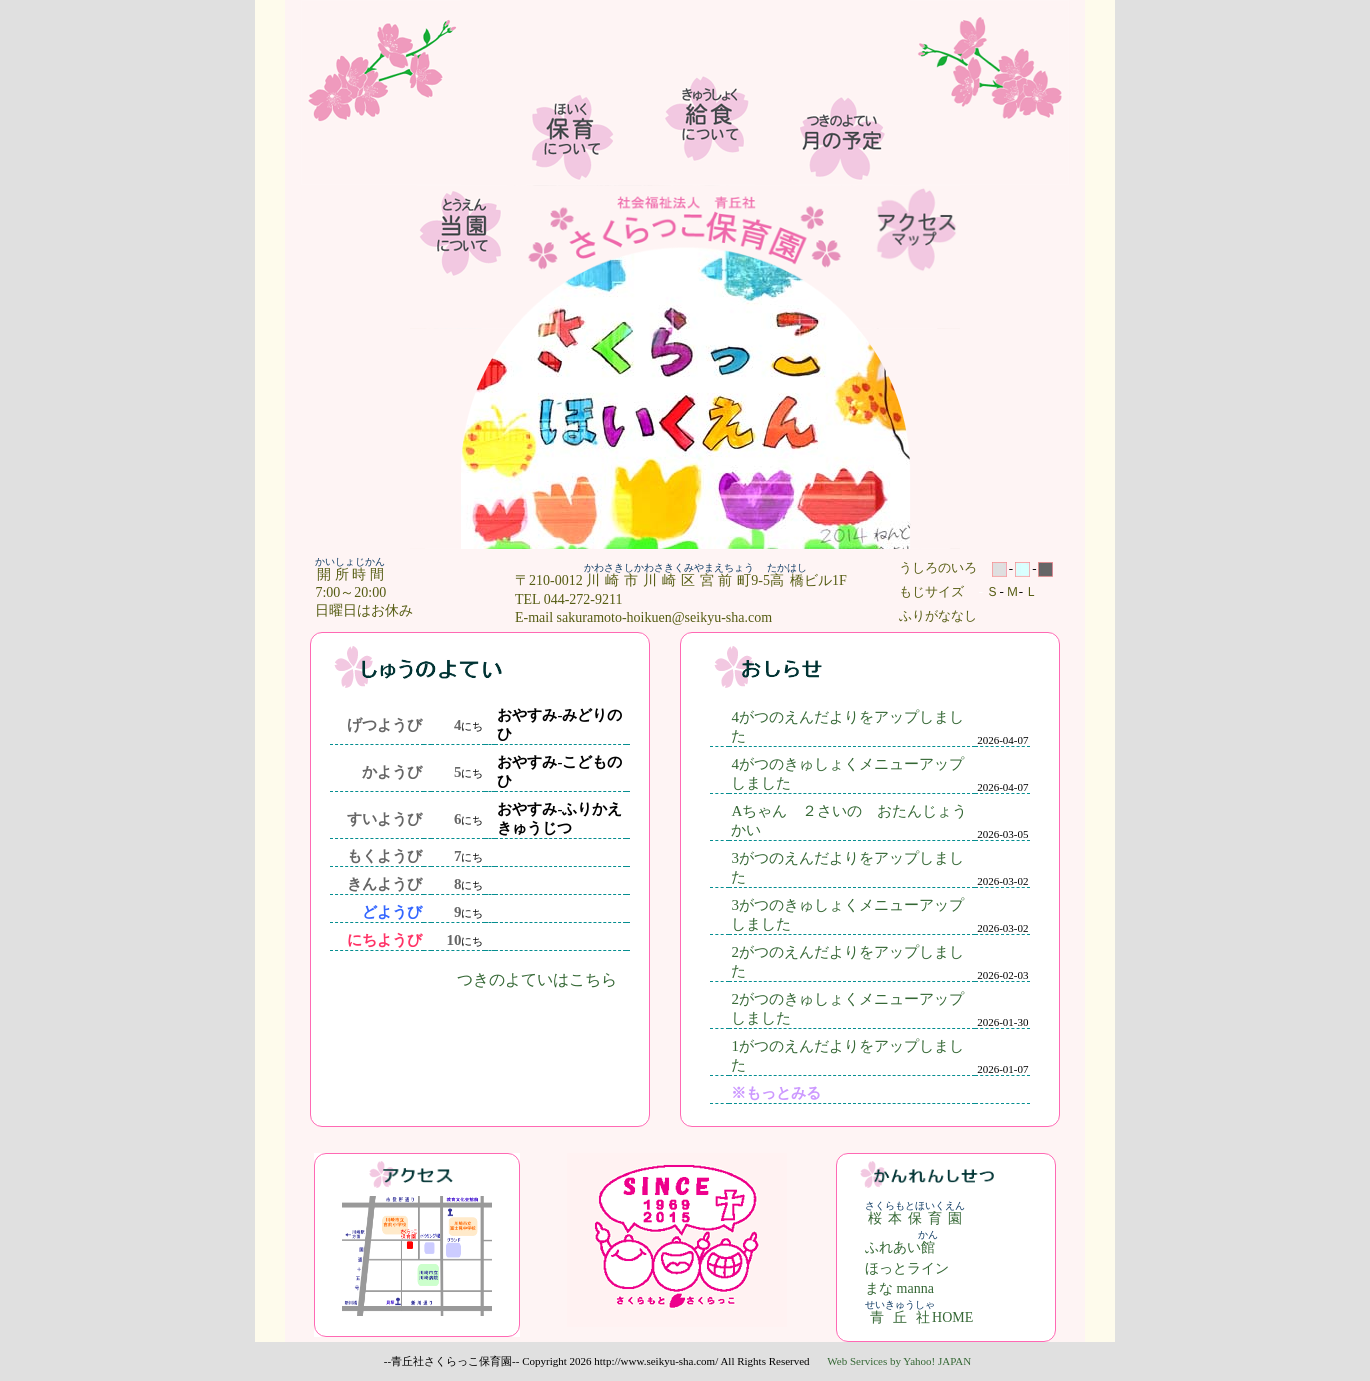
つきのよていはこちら (537, 979)
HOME (919, 1317)
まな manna (899, 1288)
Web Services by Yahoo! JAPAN (899, 1361)
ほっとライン (907, 1268)
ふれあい (901, 1247)
